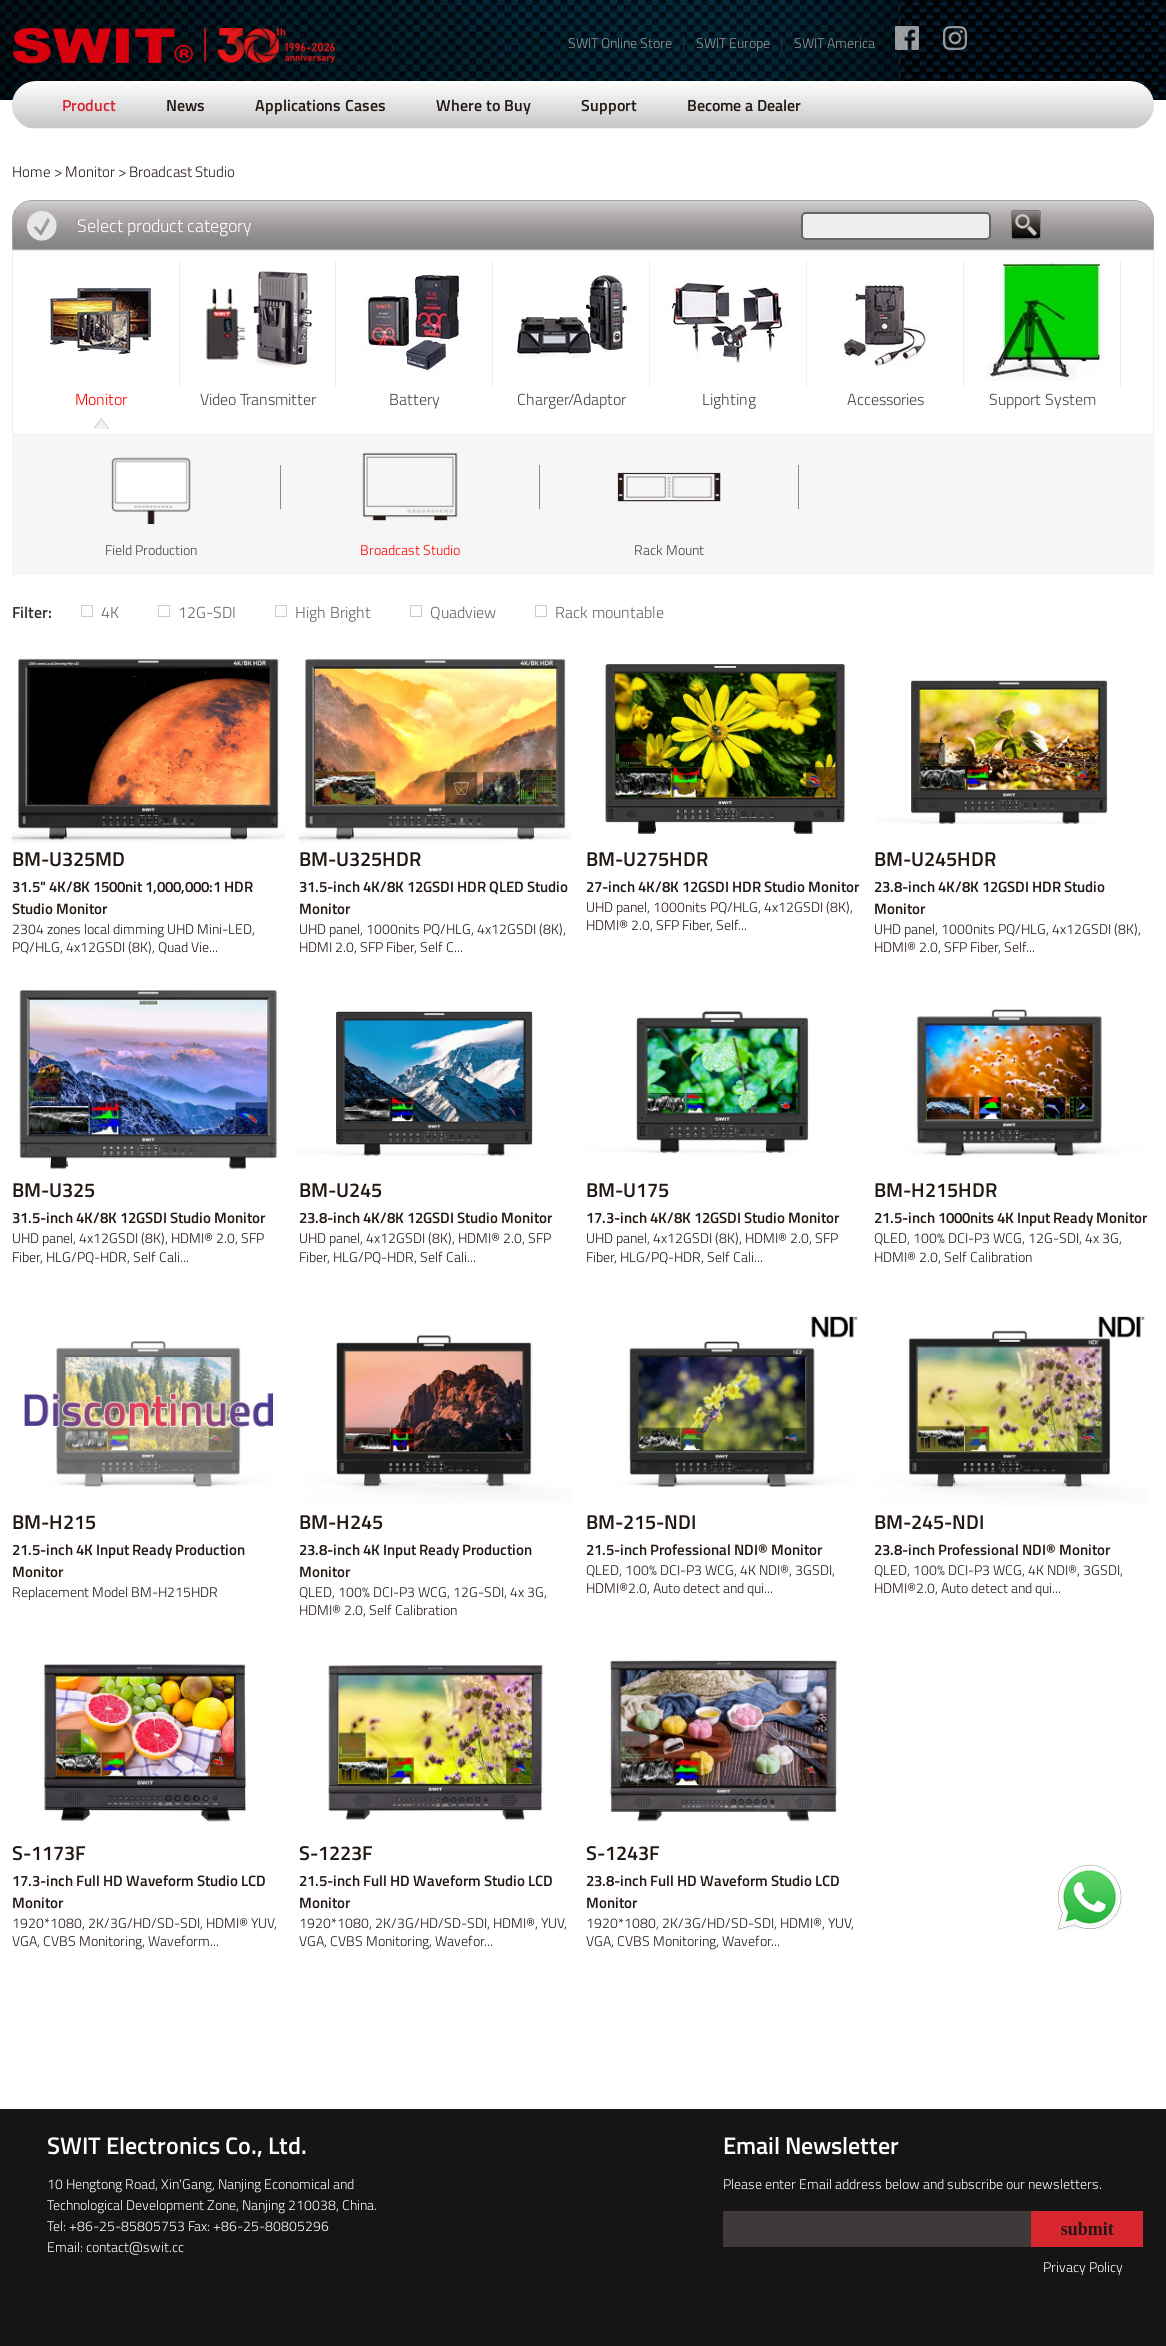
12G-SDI (207, 612)
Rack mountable (609, 612)
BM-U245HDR (935, 859)
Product (89, 105)
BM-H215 (54, 1522)
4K (110, 612)
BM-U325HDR (360, 859)
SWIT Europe (733, 42)
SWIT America (834, 42)
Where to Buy (483, 105)
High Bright (333, 612)
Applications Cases (320, 105)
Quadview (463, 612)
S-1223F (336, 1853)
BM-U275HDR (647, 859)
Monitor (90, 171)
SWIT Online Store (620, 42)
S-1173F (49, 1853)
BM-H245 (341, 1522)
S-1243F (623, 1853)
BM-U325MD (68, 859)
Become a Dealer (744, 105)
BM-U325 (53, 1190)
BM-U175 (627, 1190)
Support (609, 105)
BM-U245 (340, 1190)
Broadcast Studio (182, 171)
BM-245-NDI (929, 1522)
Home (31, 171)
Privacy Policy (1083, 2266)
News (185, 105)
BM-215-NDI (641, 1522)
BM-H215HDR (935, 1190)
